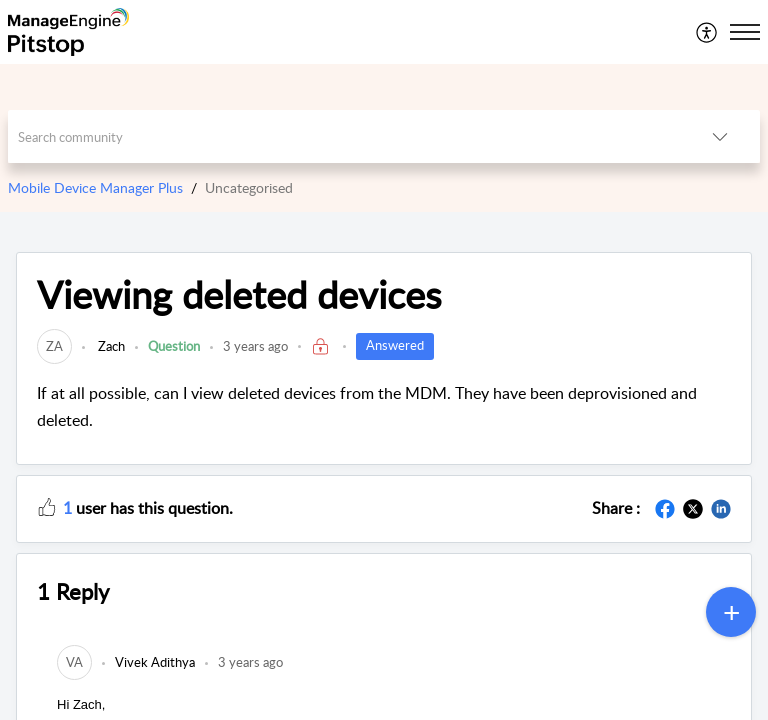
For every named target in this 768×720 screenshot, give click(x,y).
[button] (707, 32)
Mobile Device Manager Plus (95, 187)
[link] (54, 346)
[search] (344, 136)
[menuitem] (707, 32)
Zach (110, 346)
